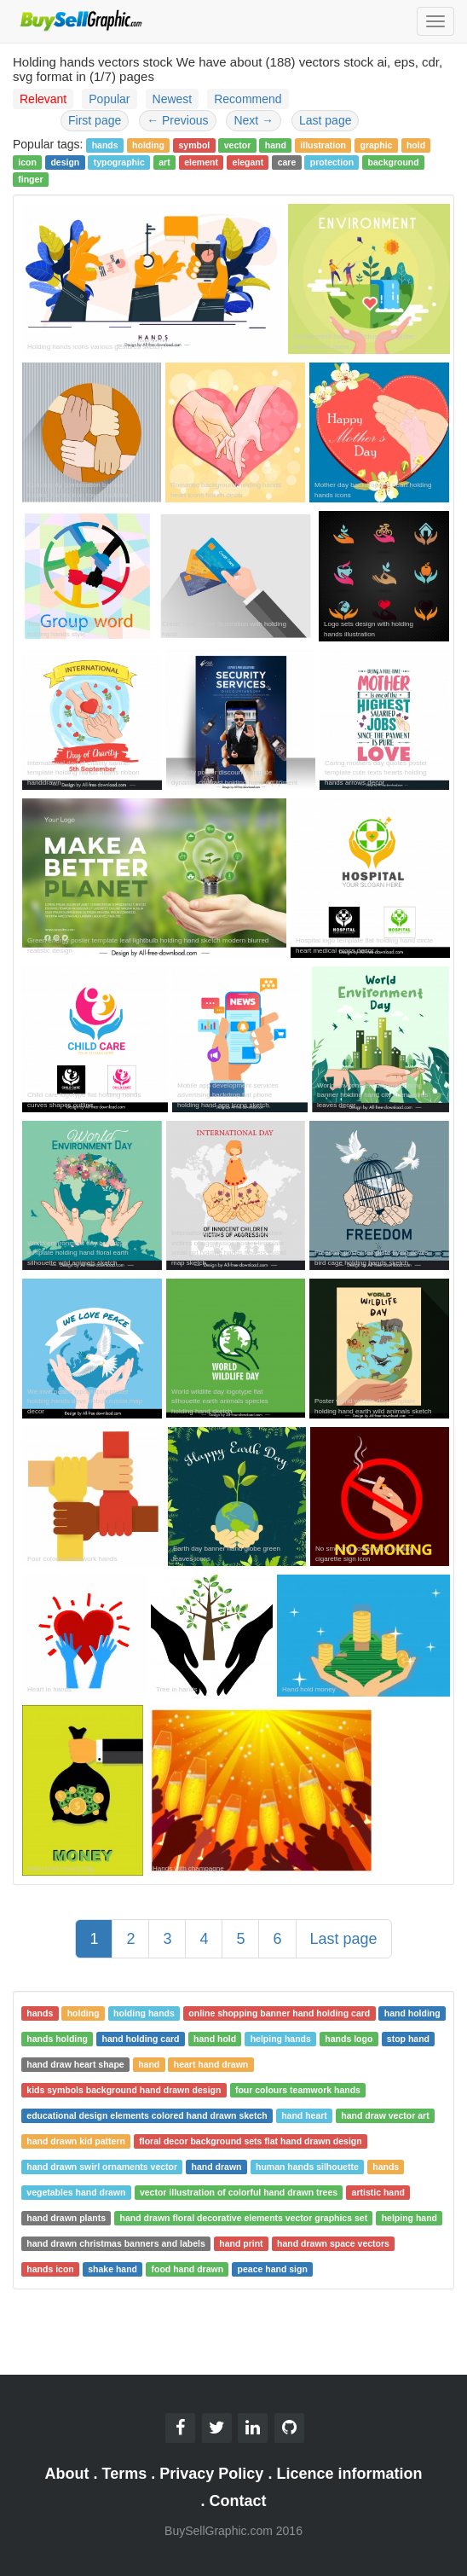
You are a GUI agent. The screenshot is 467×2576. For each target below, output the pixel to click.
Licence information (349, 2473)
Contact (238, 2500)
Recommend (247, 99)
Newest (173, 99)
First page (94, 120)
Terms (124, 2473)
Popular (109, 99)
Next (254, 120)
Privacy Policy (211, 2473)
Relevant (43, 99)
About (67, 2473)
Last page (325, 120)
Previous (177, 120)
